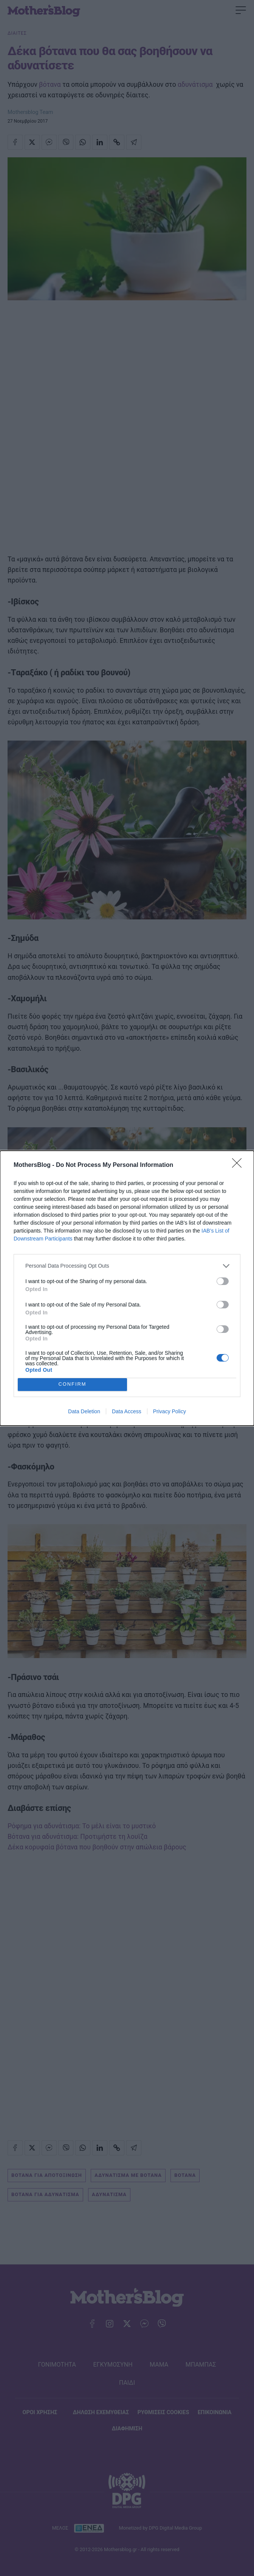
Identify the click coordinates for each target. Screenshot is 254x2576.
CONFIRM (72, 1384)
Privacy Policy (169, 1411)
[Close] (239, 1165)
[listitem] (127, 1266)
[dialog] (127, 1288)
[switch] (223, 1281)
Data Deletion (84, 1411)
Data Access (126, 1411)
